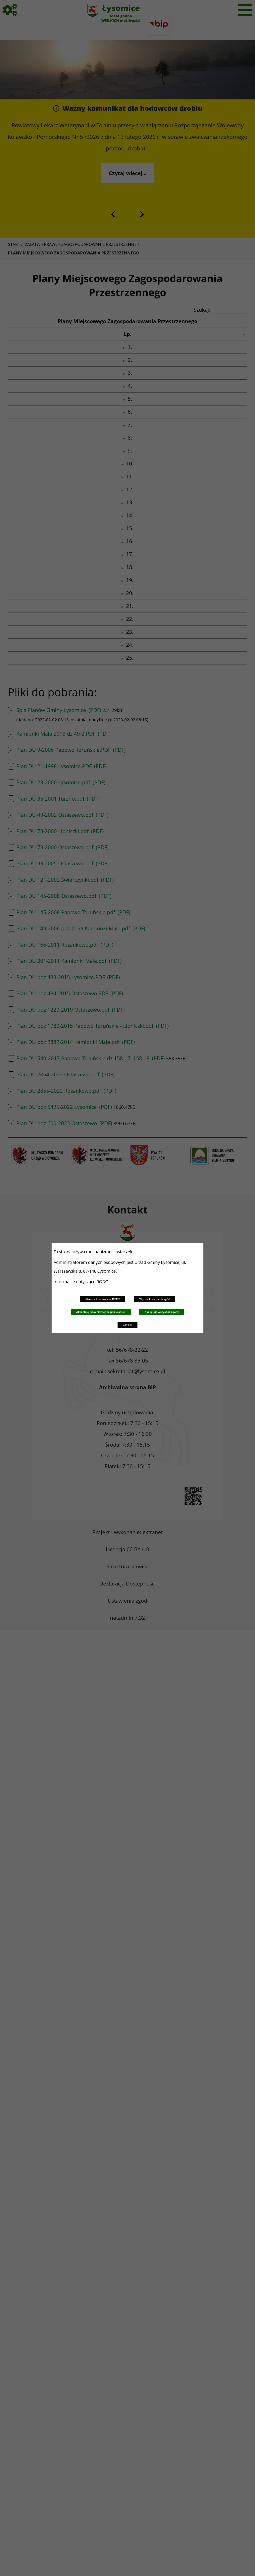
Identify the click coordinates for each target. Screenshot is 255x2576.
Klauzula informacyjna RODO (102, 1299)
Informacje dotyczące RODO (81, 1281)
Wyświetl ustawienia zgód (154, 1299)
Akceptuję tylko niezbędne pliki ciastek (100, 1312)
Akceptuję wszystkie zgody (162, 1312)
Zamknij (127, 1324)
